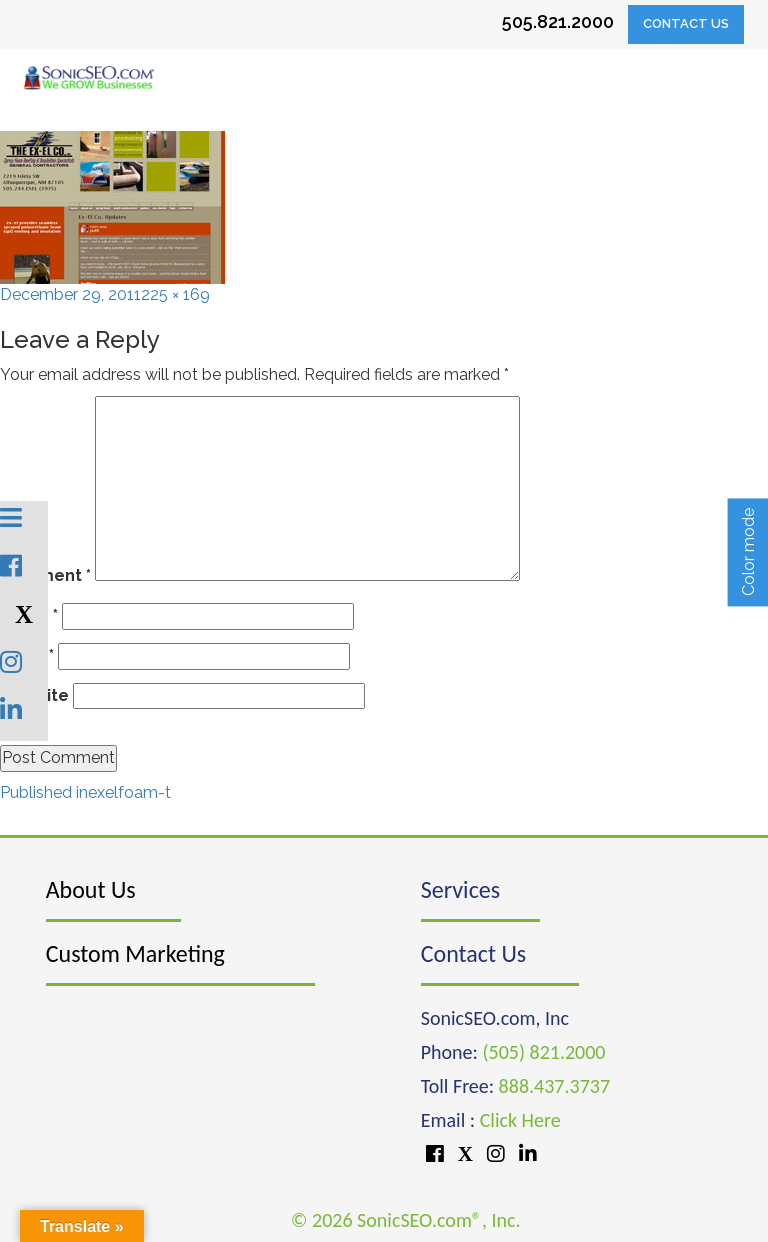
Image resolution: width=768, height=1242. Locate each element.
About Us (91, 889)
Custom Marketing (135, 953)
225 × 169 (175, 294)
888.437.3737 (554, 1086)
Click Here (520, 1120)
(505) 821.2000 (543, 1052)
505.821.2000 (558, 21)
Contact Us (686, 23)
